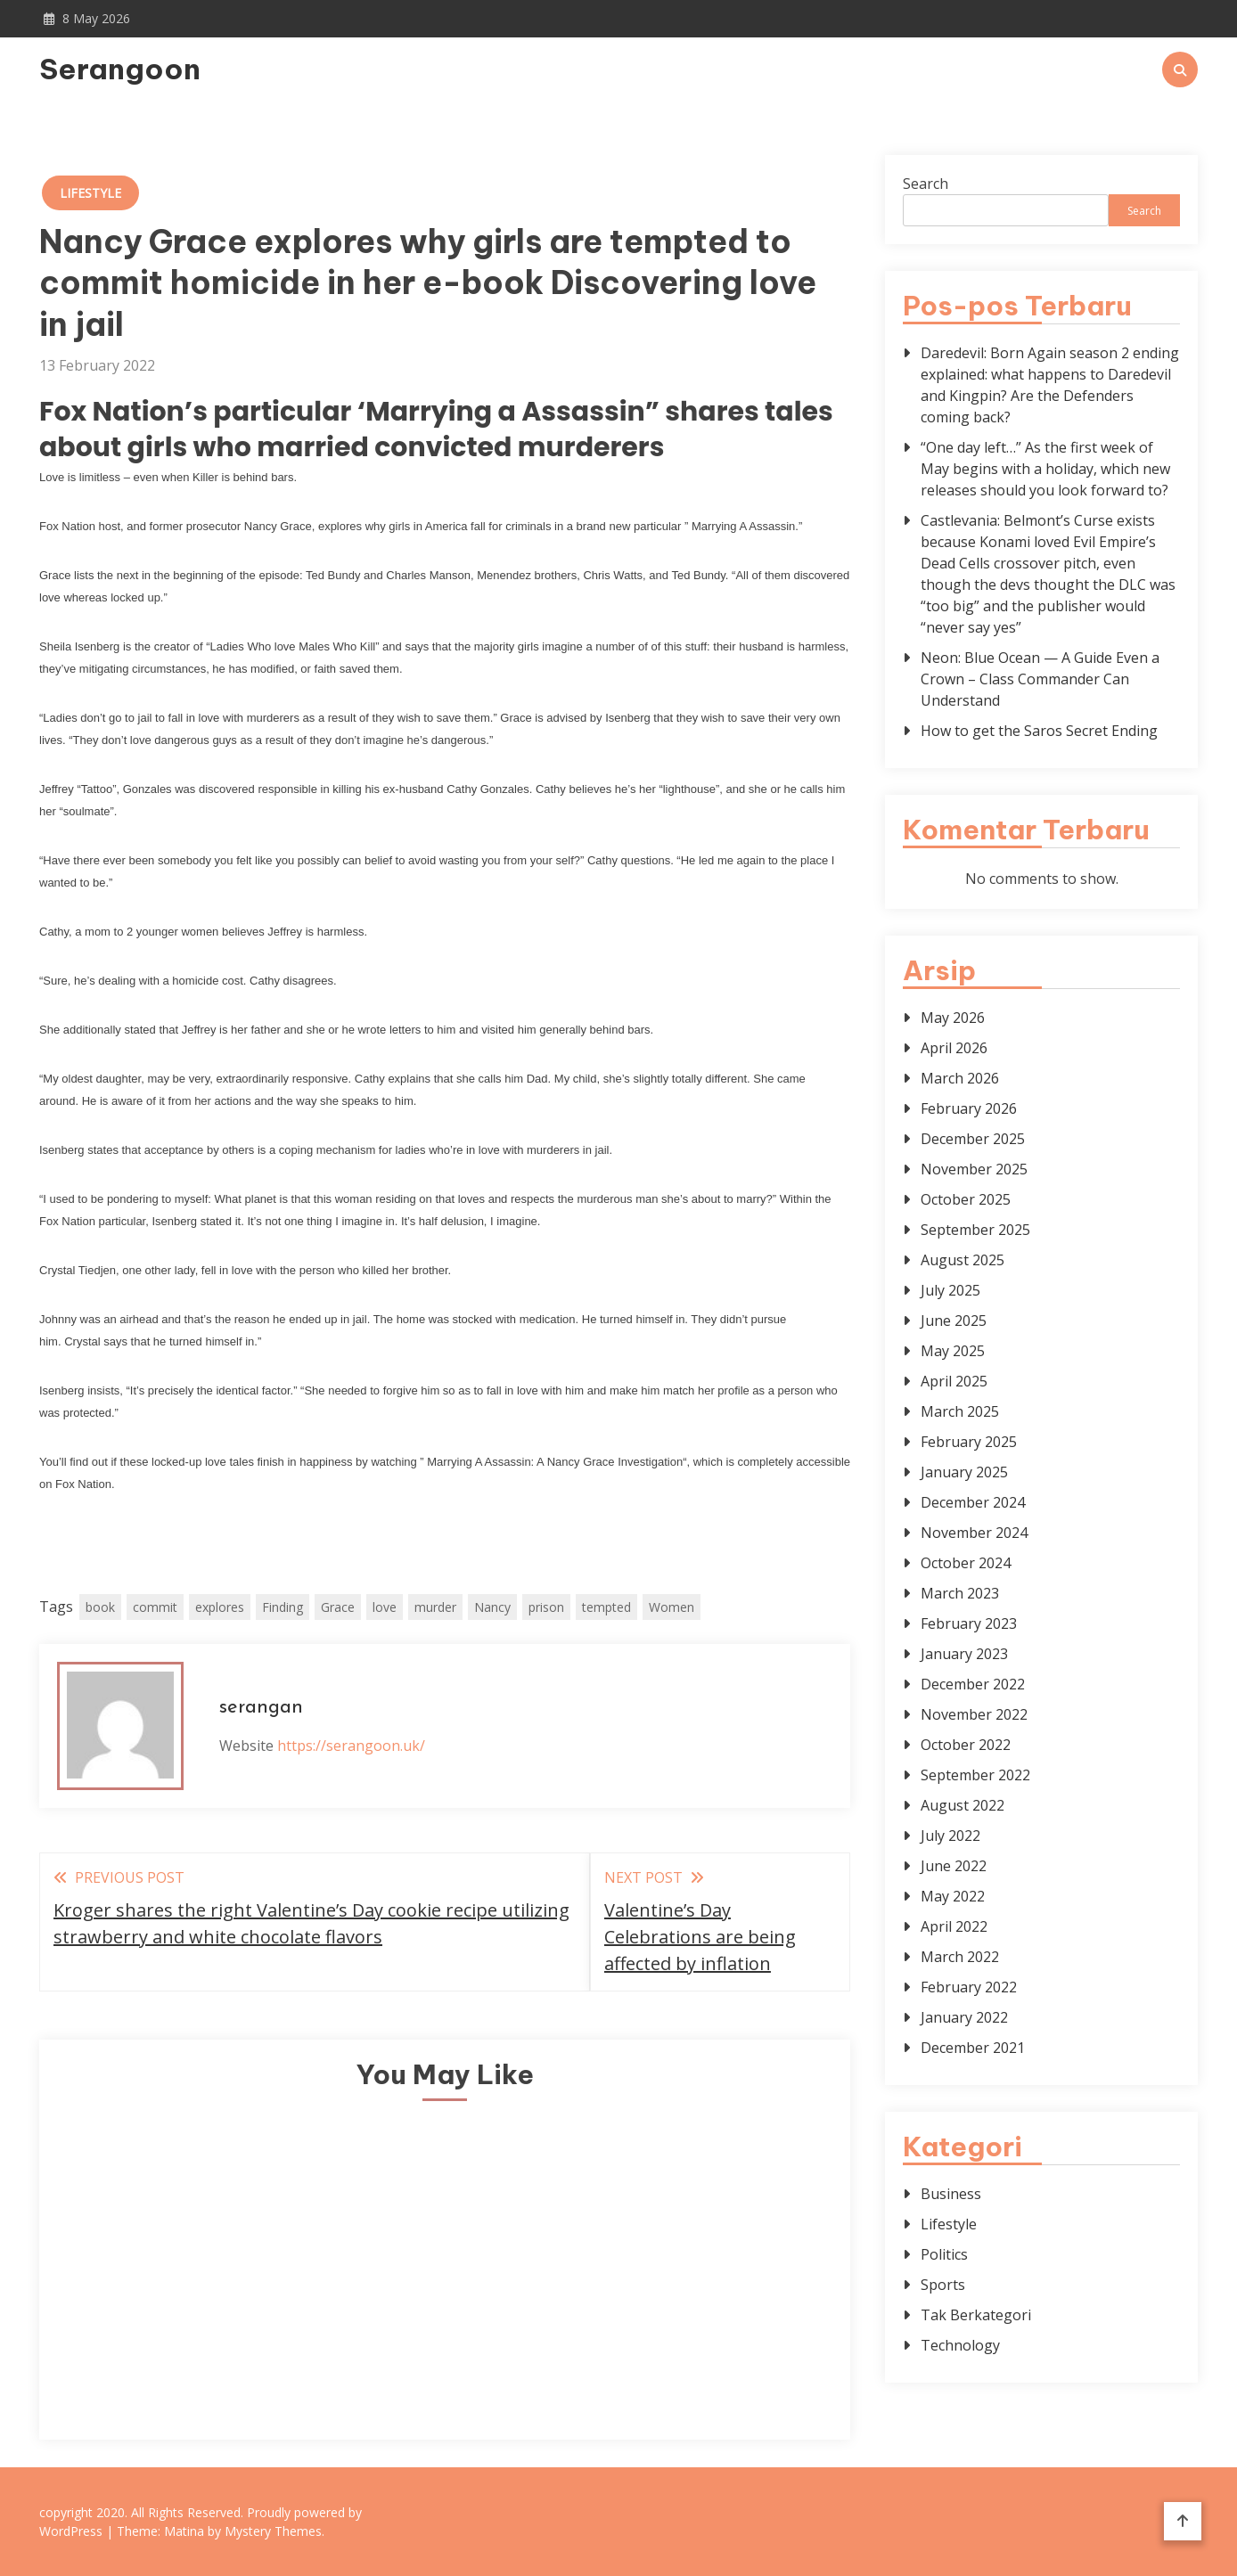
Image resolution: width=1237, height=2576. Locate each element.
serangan (261, 1707)
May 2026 (953, 1017)
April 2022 (954, 1926)
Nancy (492, 1607)
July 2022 (950, 1835)
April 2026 (954, 1048)
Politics (944, 2254)
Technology (960, 2345)
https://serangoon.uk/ (351, 1745)
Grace (338, 1607)
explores (219, 1607)
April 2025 (954, 1381)
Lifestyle (90, 192)
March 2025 (960, 1411)
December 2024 (973, 1502)
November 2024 (974, 1532)
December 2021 (973, 2047)
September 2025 (975, 1229)
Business (951, 2194)
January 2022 (964, 2017)
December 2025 (973, 1139)
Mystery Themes (273, 2531)
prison (546, 1607)
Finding (282, 1607)
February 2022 (969, 1987)
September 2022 (975, 1775)
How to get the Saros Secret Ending (1039, 730)
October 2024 (966, 1563)
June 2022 (954, 1866)
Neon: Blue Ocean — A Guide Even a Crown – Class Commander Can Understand (1040, 679)
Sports (943, 2284)
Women (671, 1607)
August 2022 (962, 1805)
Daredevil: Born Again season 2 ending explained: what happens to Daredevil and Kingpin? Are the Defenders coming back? (1050, 385)
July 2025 (950, 1290)
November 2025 (974, 1169)
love (385, 1607)
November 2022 (974, 1714)
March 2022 (960, 1957)
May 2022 (953, 1896)
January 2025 (964, 1472)
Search (925, 183)
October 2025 (966, 1199)
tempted (606, 1607)
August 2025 (962, 1260)
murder (435, 1607)
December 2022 (973, 1684)
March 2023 (960, 1593)
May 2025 (953, 1351)
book (100, 1607)
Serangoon (120, 68)
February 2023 (969, 1623)
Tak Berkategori (976, 2315)
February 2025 (969, 1442)
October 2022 (966, 1744)
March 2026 (960, 1078)
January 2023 (964, 1654)
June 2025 (954, 1320)
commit (155, 1607)
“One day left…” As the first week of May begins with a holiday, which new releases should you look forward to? (1045, 469)
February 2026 (969, 1108)
